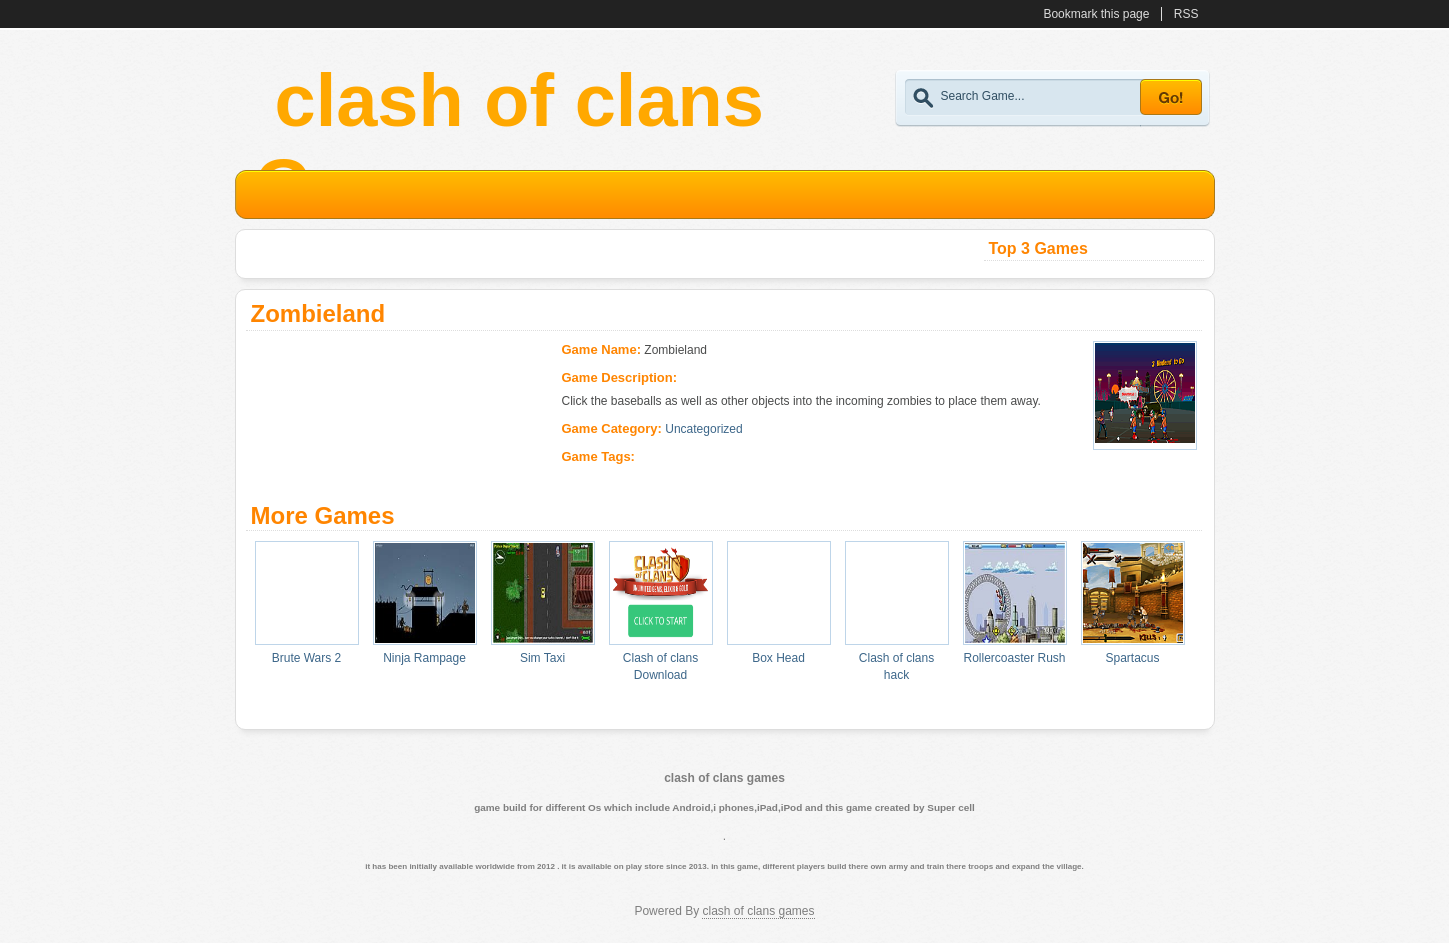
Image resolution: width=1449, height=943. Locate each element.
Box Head (778, 658)
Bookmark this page (1096, 14)
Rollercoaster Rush (1014, 658)
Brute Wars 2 (307, 658)
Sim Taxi (542, 658)
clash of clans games (758, 911)
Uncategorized (703, 429)
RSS (1186, 14)
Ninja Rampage (424, 658)
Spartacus (1132, 658)
